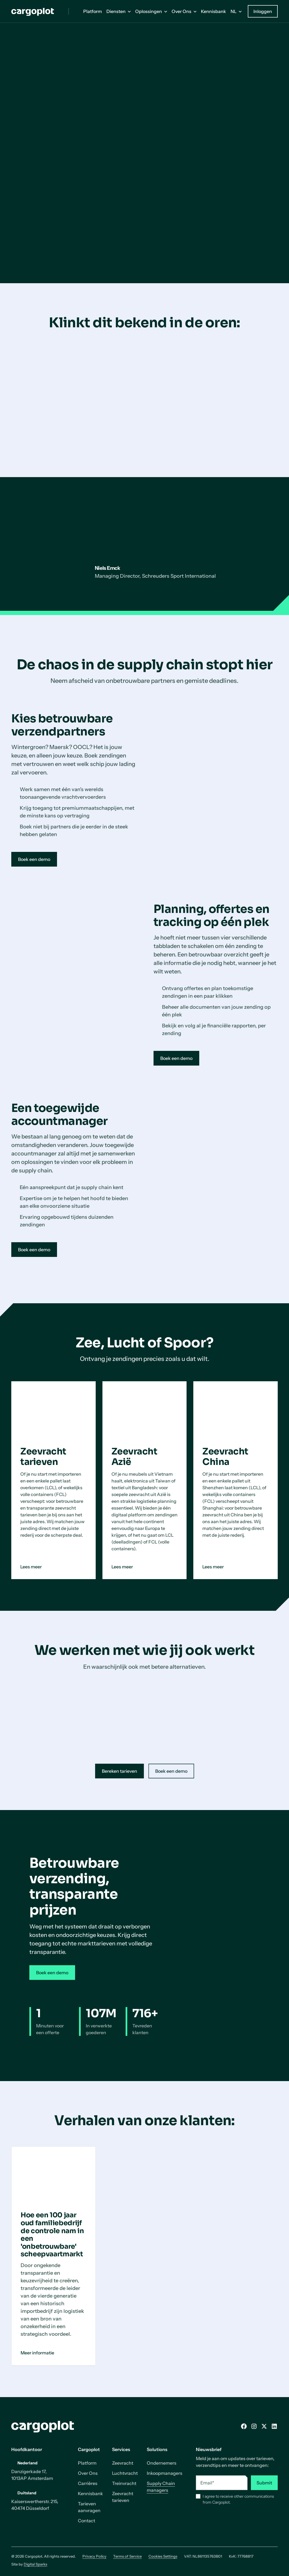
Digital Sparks (35, 2564)
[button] (118, 11)
